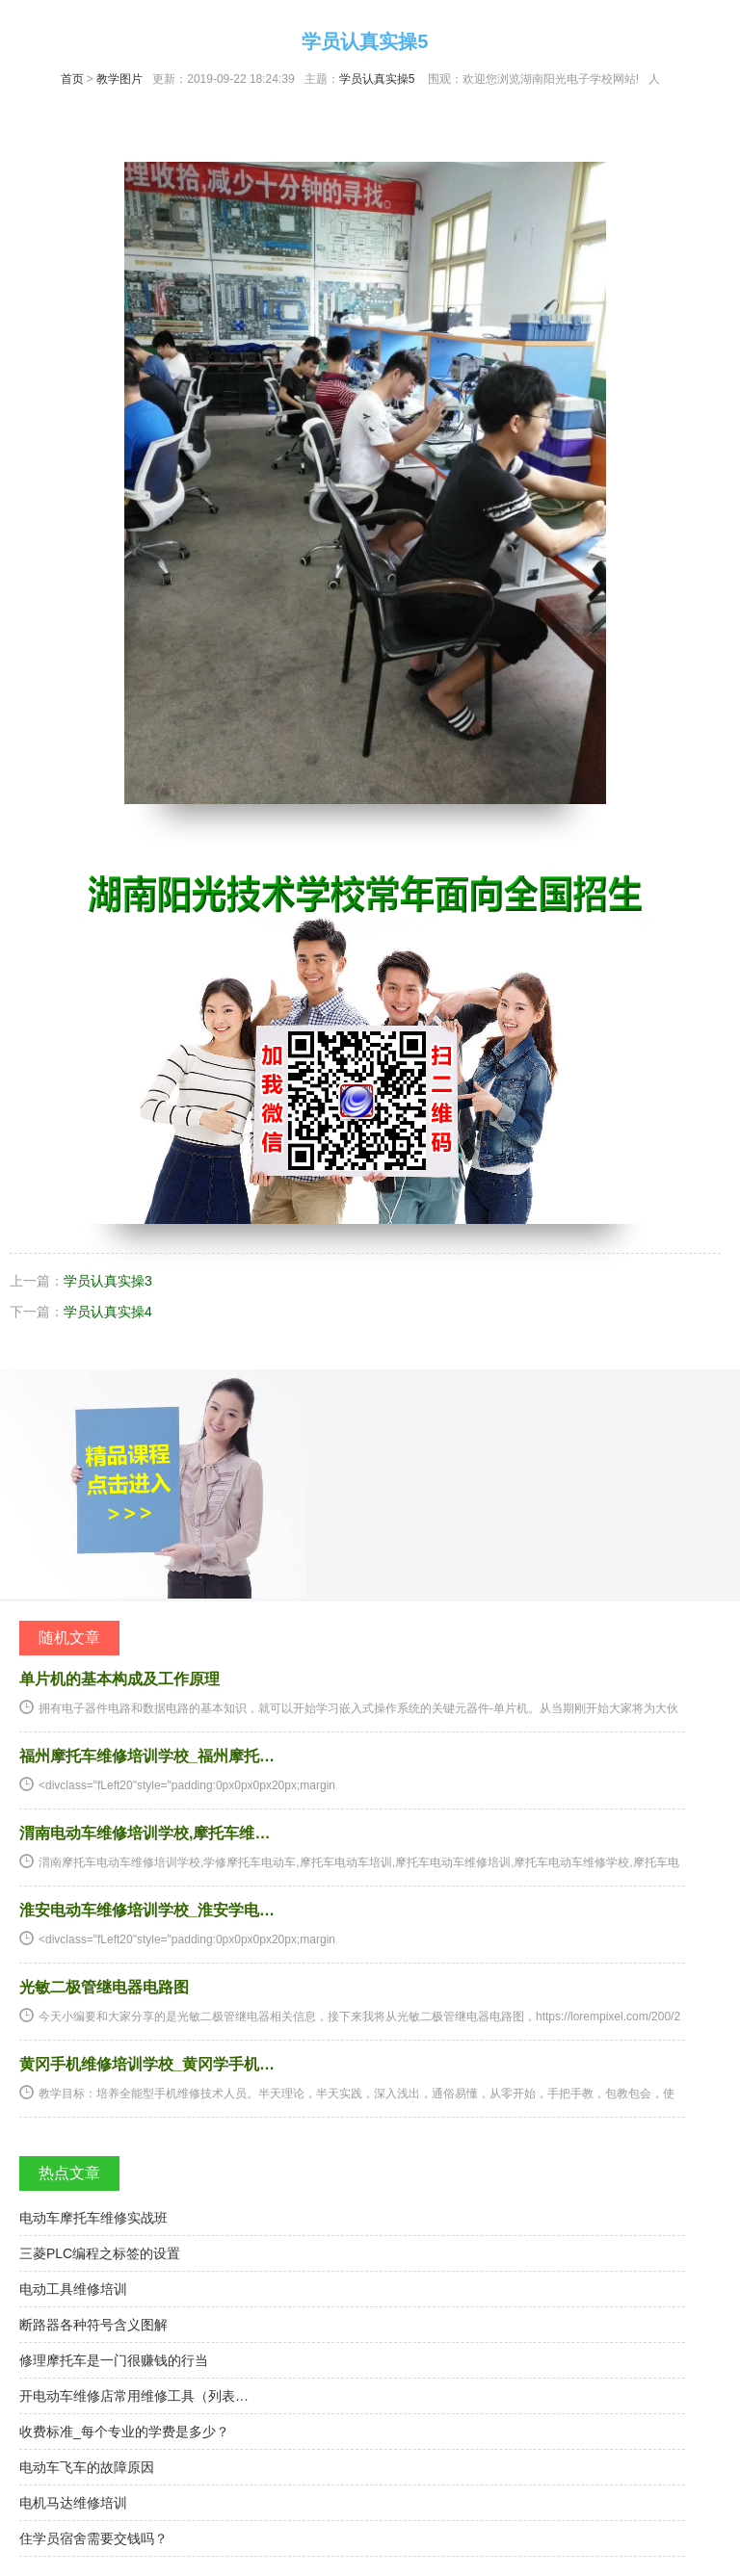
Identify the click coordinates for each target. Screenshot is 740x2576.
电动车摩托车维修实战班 (93, 2217)
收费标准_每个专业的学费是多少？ (124, 2431)
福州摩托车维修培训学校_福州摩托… (147, 1756)
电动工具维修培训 (73, 2289)
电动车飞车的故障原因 (86, 2467)
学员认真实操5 (377, 79)
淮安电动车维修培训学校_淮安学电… (147, 1910)
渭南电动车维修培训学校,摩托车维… (144, 1833)
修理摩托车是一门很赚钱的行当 (113, 2360)
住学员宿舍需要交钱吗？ (93, 2538)
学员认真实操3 (108, 1280)
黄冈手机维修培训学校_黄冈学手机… (147, 2064)
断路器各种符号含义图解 (93, 2324)
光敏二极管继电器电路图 (104, 1987)
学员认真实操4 (108, 1311)
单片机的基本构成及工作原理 (119, 1679)
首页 (72, 79)
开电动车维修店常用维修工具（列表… (134, 2396)
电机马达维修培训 (73, 2503)
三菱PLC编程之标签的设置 (99, 2253)
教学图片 (119, 79)
